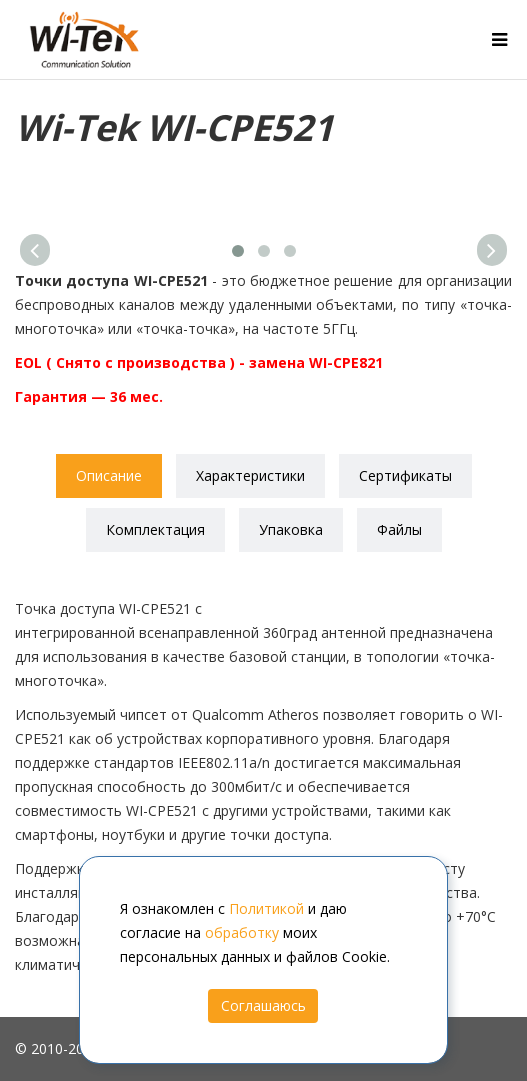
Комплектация (155, 529)
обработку (242, 932)
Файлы (399, 529)
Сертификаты (405, 475)
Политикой (266, 908)
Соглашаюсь (263, 1005)
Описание (109, 475)
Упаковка (291, 529)
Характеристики (250, 475)
